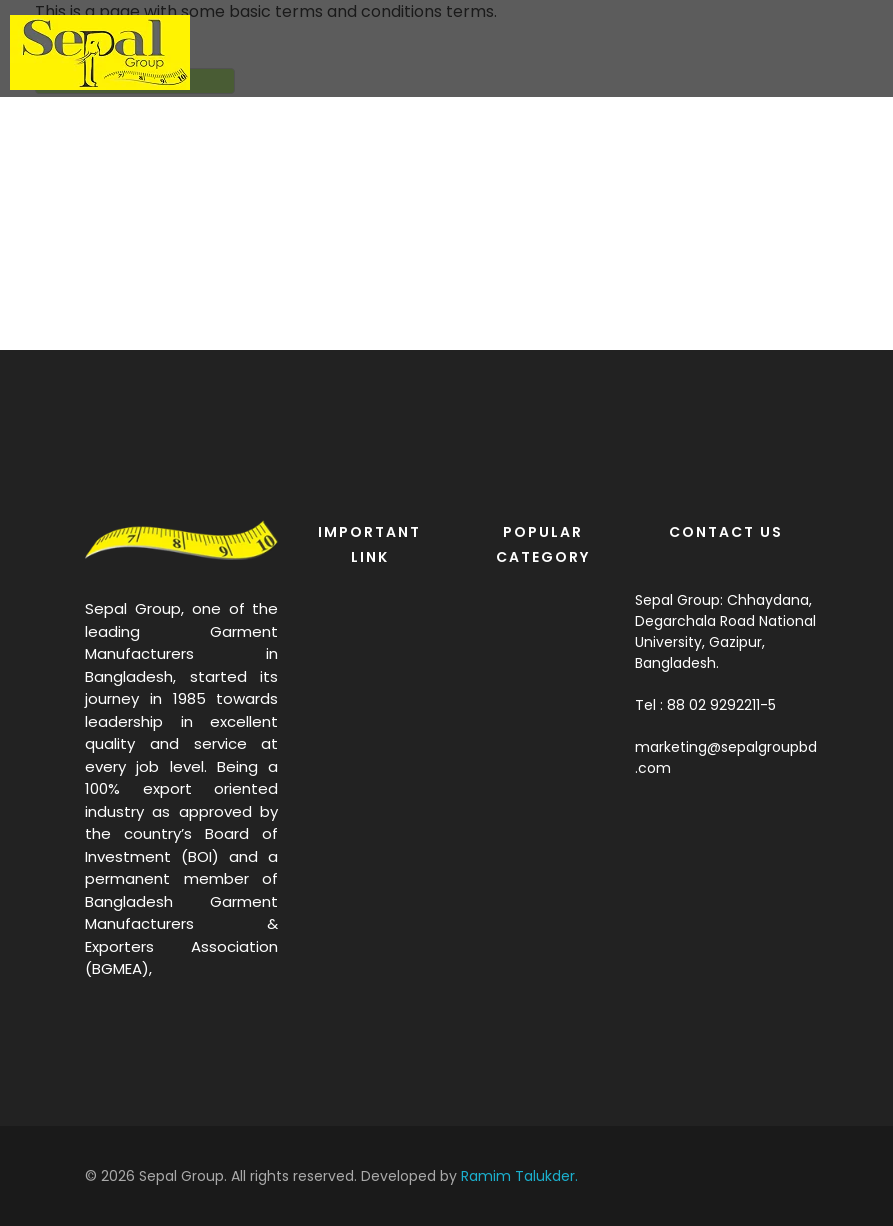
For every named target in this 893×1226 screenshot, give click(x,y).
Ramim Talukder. (519, 1176)
